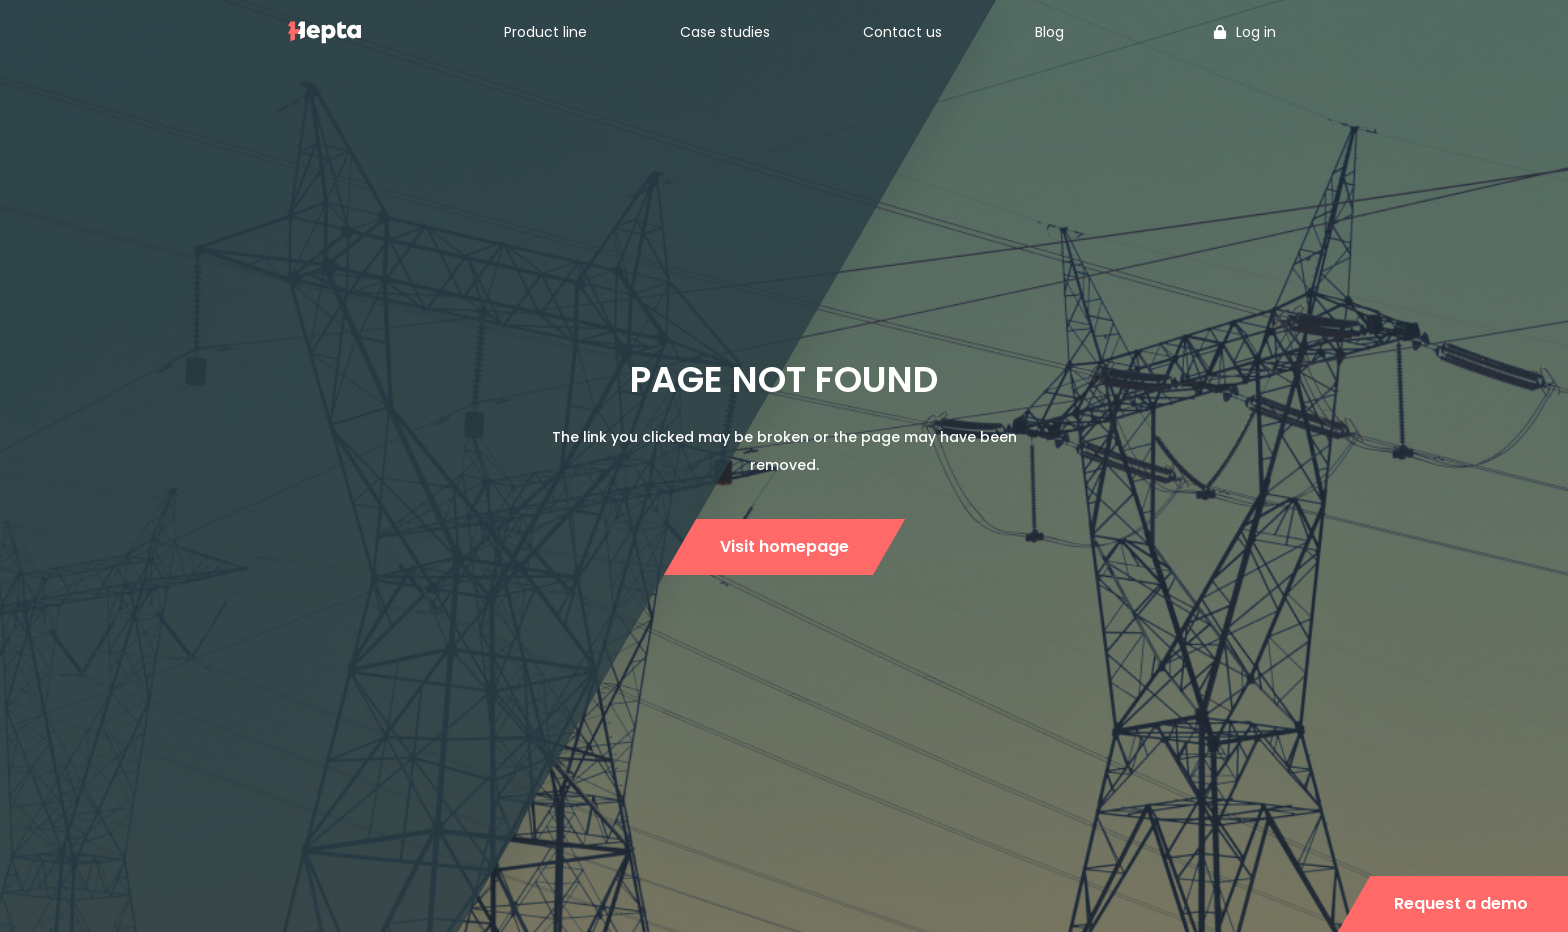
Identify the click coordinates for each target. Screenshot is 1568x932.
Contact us (902, 32)
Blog (1049, 32)
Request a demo (1461, 903)
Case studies (725, 32)
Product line (545, 32)
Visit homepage (784, 546)
